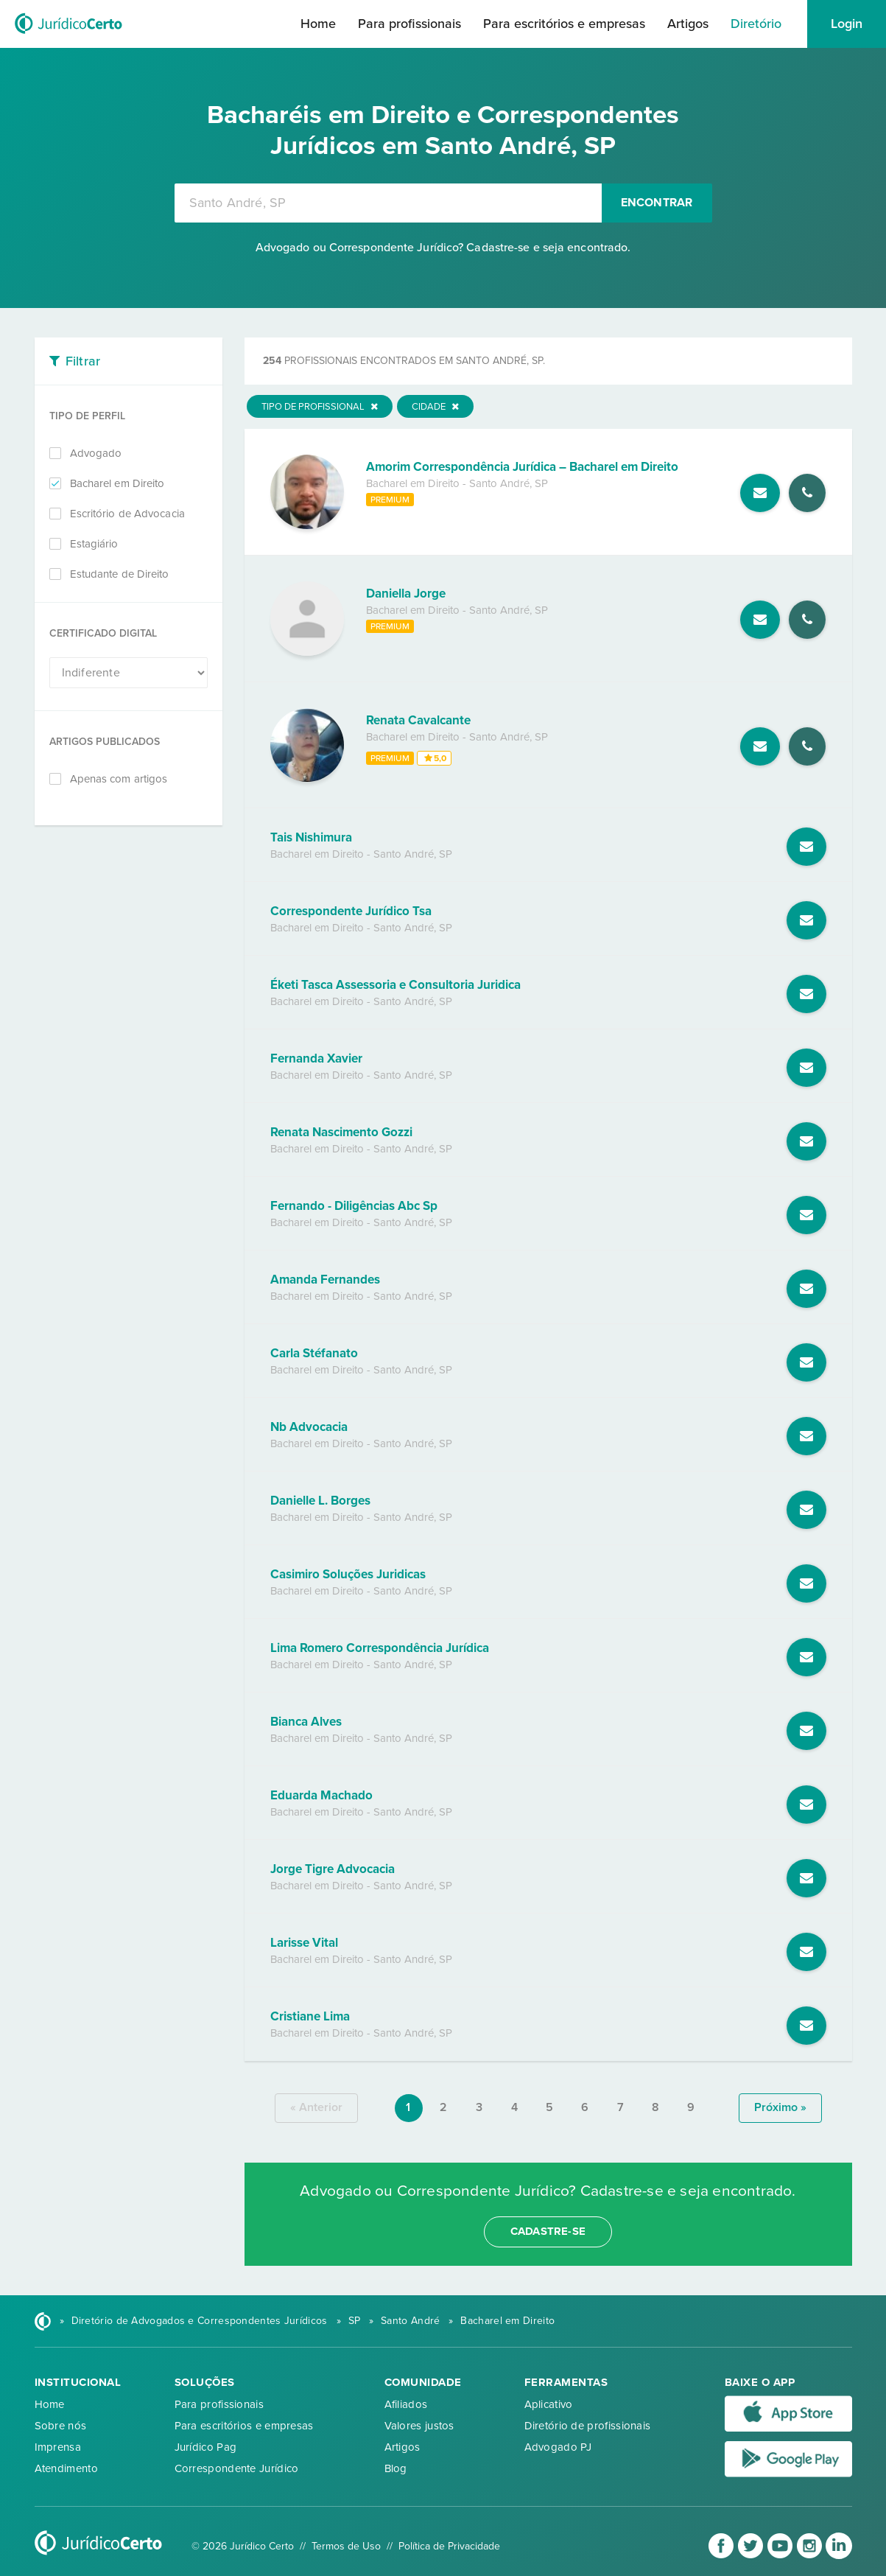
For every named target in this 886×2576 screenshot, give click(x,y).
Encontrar (657, 202)
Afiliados (406, 2404)
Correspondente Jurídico (237, 2468)
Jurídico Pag (206, 2447)
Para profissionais (409, 23)
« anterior (316, 2107)
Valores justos (419, 2425)
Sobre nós (61, 2425)
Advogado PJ (557, 2447)
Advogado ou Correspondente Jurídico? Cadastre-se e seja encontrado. (443, 247)
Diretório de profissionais (587, 2425)
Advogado (96, 453)
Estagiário (94, 544)
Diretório (756, 23)
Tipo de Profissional (319, 407)
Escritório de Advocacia (127, 513)
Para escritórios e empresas (564, 23)
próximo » (780, 2107)
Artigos (688, 23)
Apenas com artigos (119, 779)
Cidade (435, 407)
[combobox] (388, 203)
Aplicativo (548, 2404)
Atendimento (66, 2468)
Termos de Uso (346, 2546)
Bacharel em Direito (117, 483)
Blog (395, 2468)
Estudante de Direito (119, 574)
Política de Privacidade (449, 2546)
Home (318, 23)
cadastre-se (548, 2231)
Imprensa (58, 2447)
